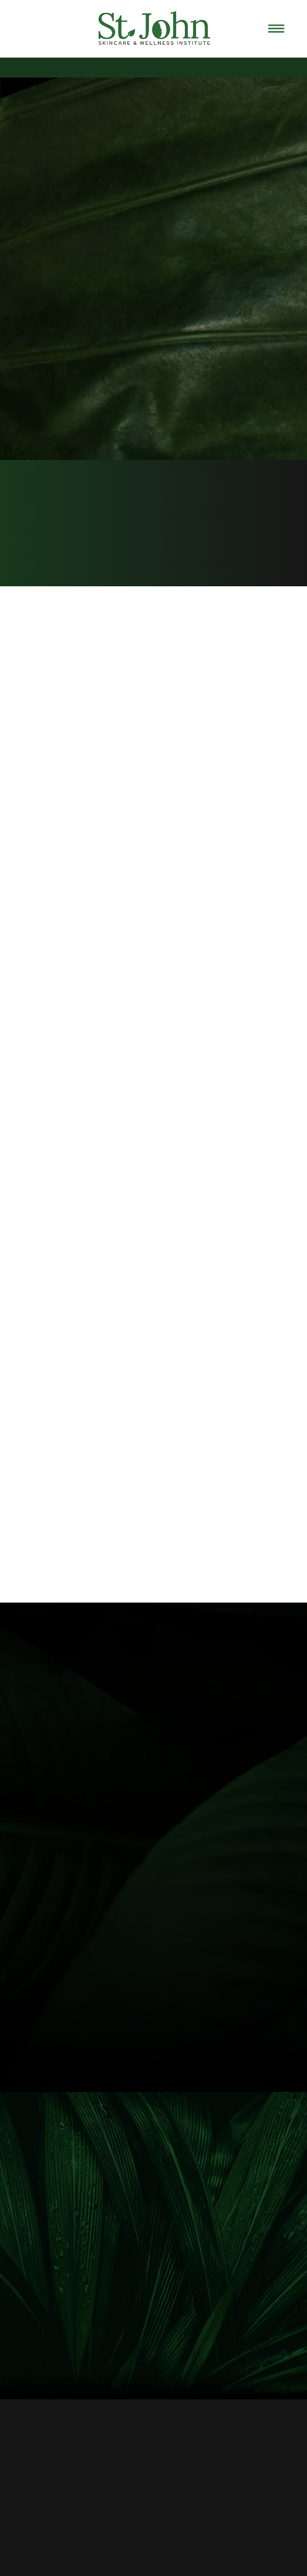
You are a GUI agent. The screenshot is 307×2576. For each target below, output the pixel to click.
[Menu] (276, 28)
